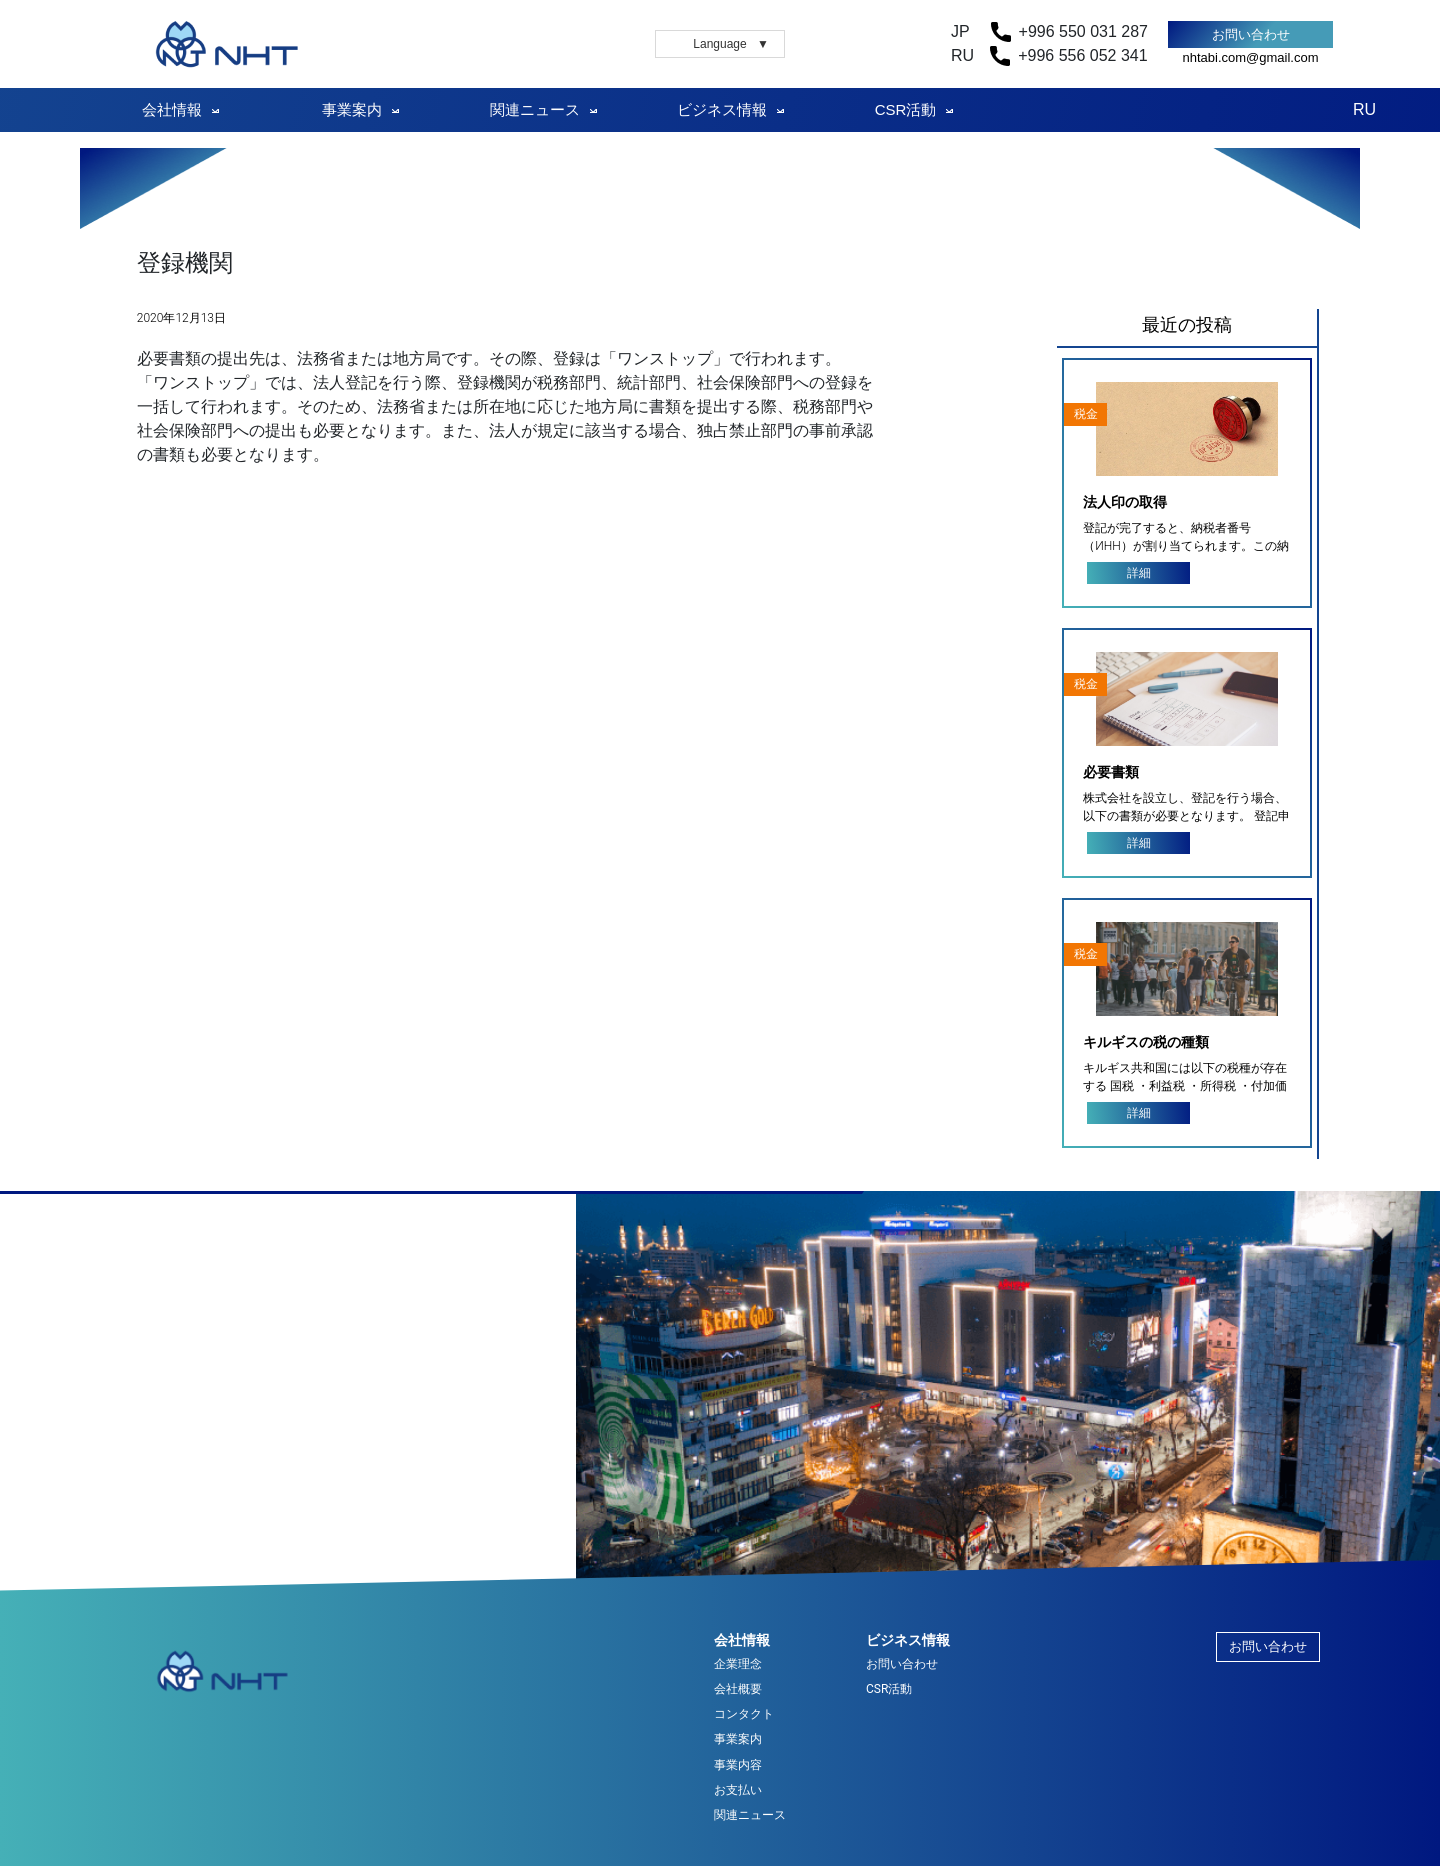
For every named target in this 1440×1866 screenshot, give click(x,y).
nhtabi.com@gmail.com (1250, 57)
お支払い (738, 1790)
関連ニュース (535, 109)
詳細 (1139, 573)
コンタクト (744, 1714)
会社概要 (738, 1689)
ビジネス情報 (722, 109)
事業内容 (738, 1765)
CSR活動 (906, 109)
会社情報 (172, 109)
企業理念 (738, 1664)
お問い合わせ (1251, 34)
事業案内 (352, 109)
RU (1364, 109)
